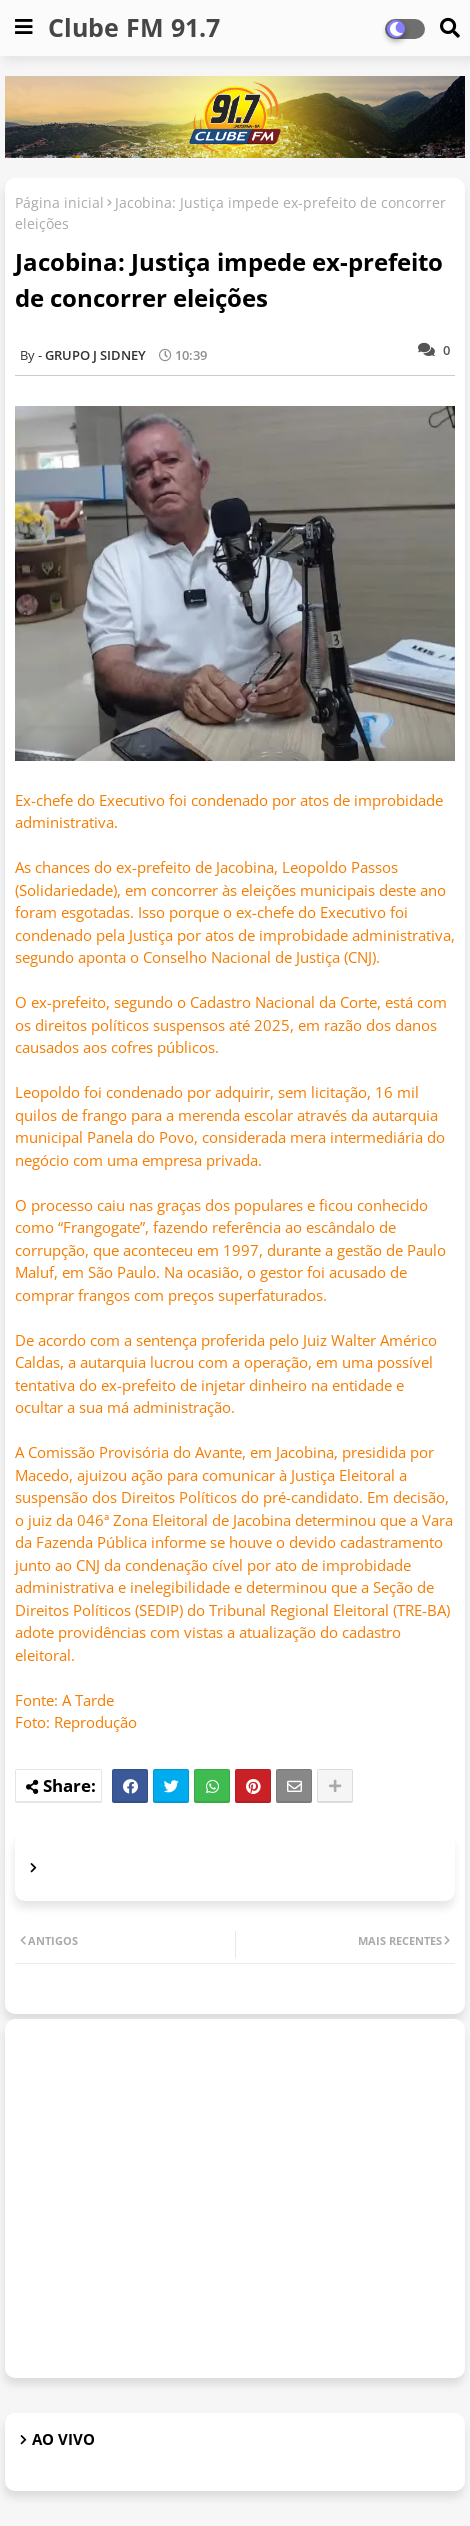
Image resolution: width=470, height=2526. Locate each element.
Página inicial (59, 202)
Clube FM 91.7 (134, 27)
